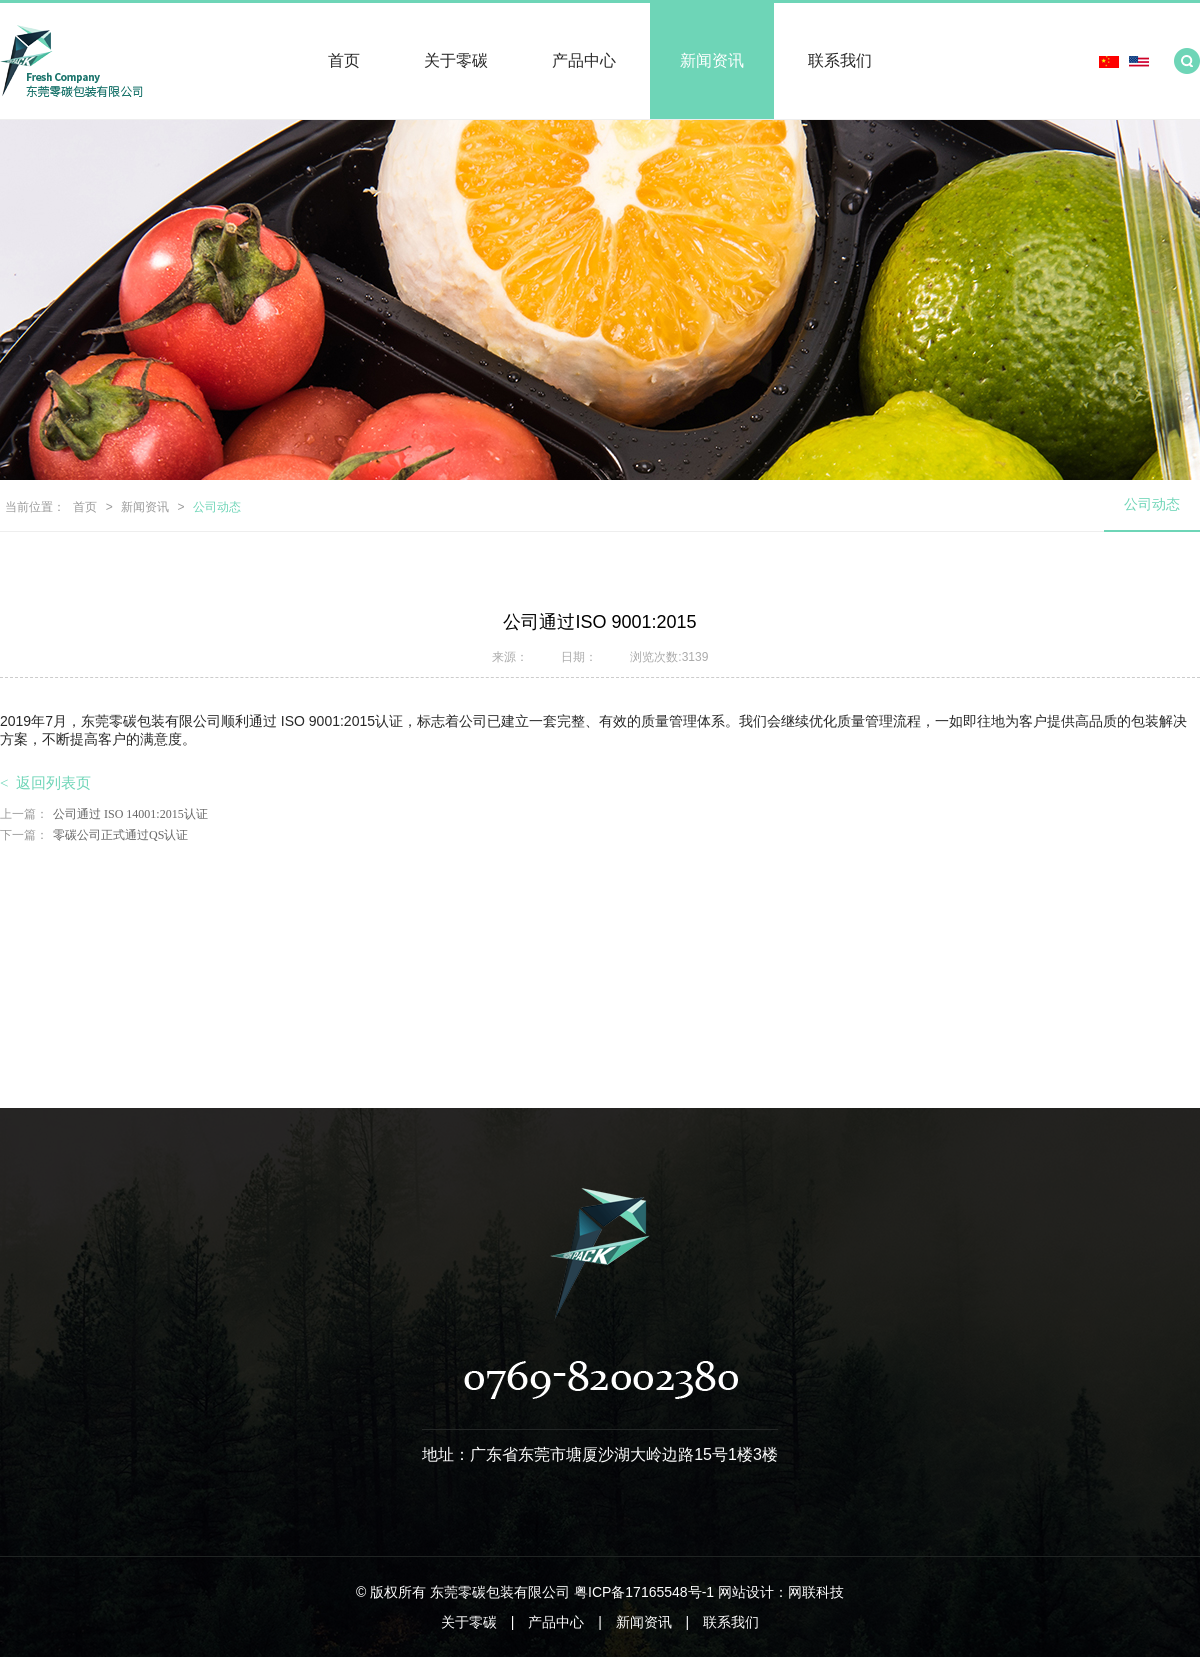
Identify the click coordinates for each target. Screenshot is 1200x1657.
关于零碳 (456, 60)
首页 (344, 60)
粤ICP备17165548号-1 (644, 1592)
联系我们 (840, 60)
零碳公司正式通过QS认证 (94, 835)
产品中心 (584, 60)
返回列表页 (45, 783)
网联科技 (816, 1592)
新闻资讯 (712, 60)
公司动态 (217, 507)
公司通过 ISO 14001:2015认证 (104, 814)
